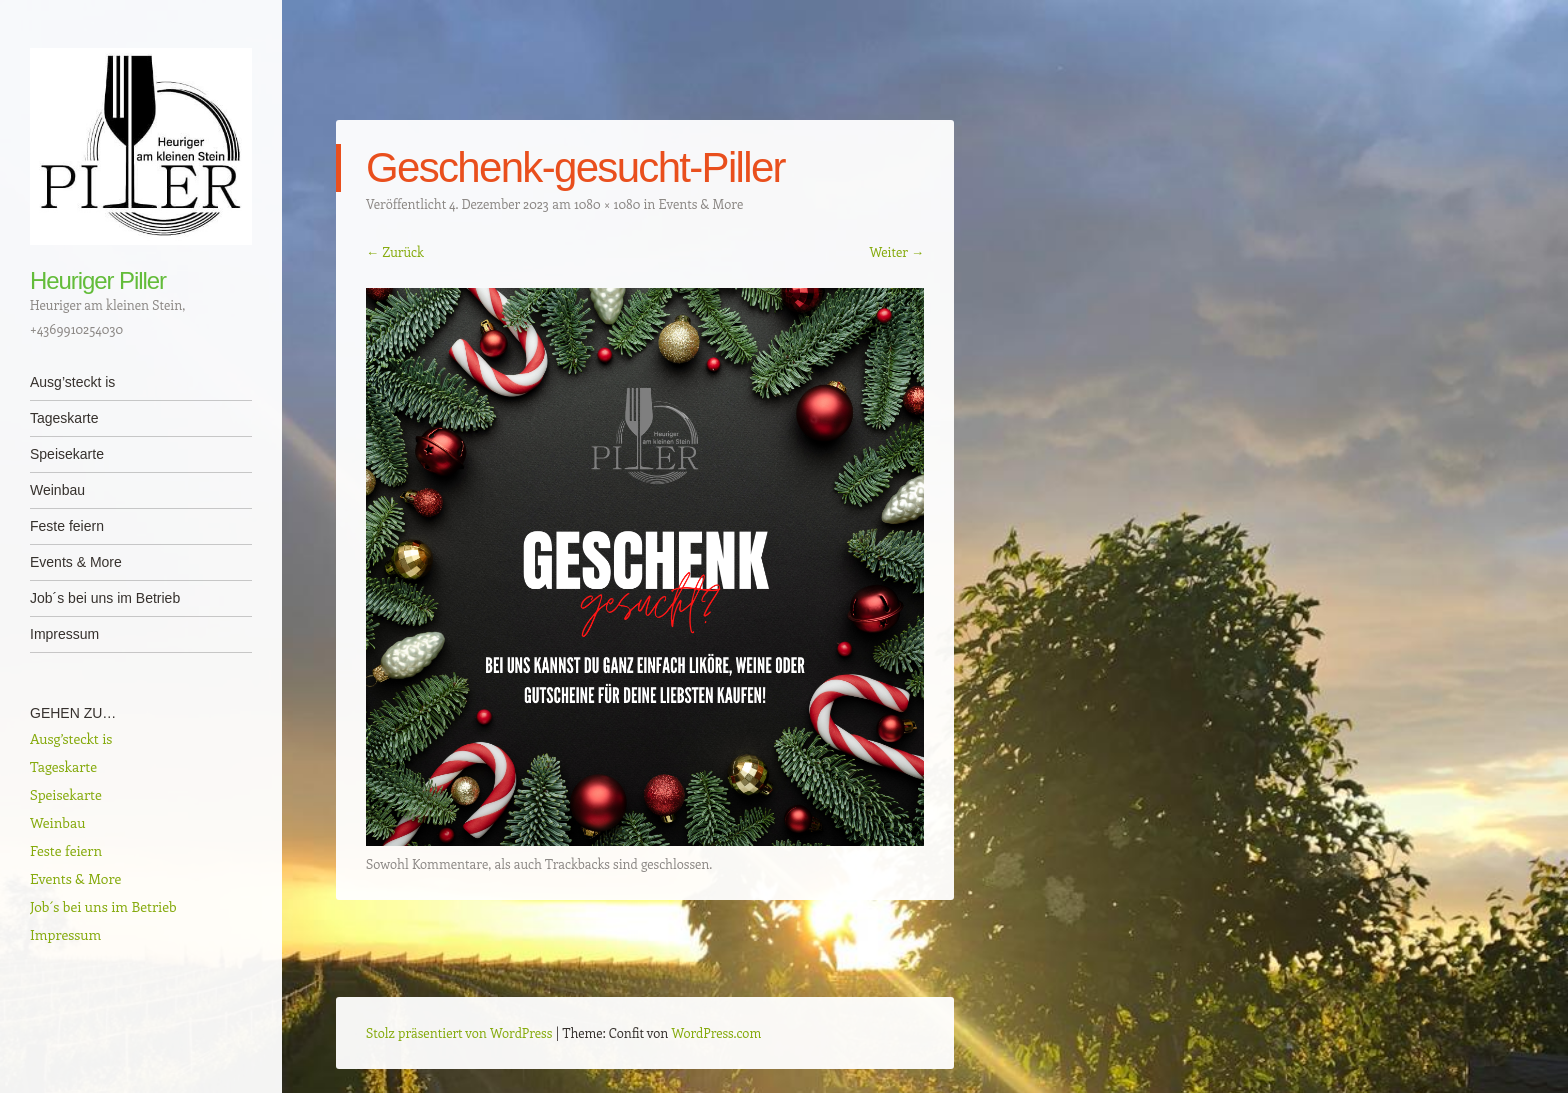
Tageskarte (64, 418)
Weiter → (896, 251)
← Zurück (395, 251)
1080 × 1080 (607, 203)
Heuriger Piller (98, 280)
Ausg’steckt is (72, 382)
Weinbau (57, 490)
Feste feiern (67, 526)
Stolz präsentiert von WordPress (459, 1032)
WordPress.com (717, 1032)
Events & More (76, 562)
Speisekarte (67, 454)
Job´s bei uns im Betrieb (105, 598)
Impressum (64, 634)
